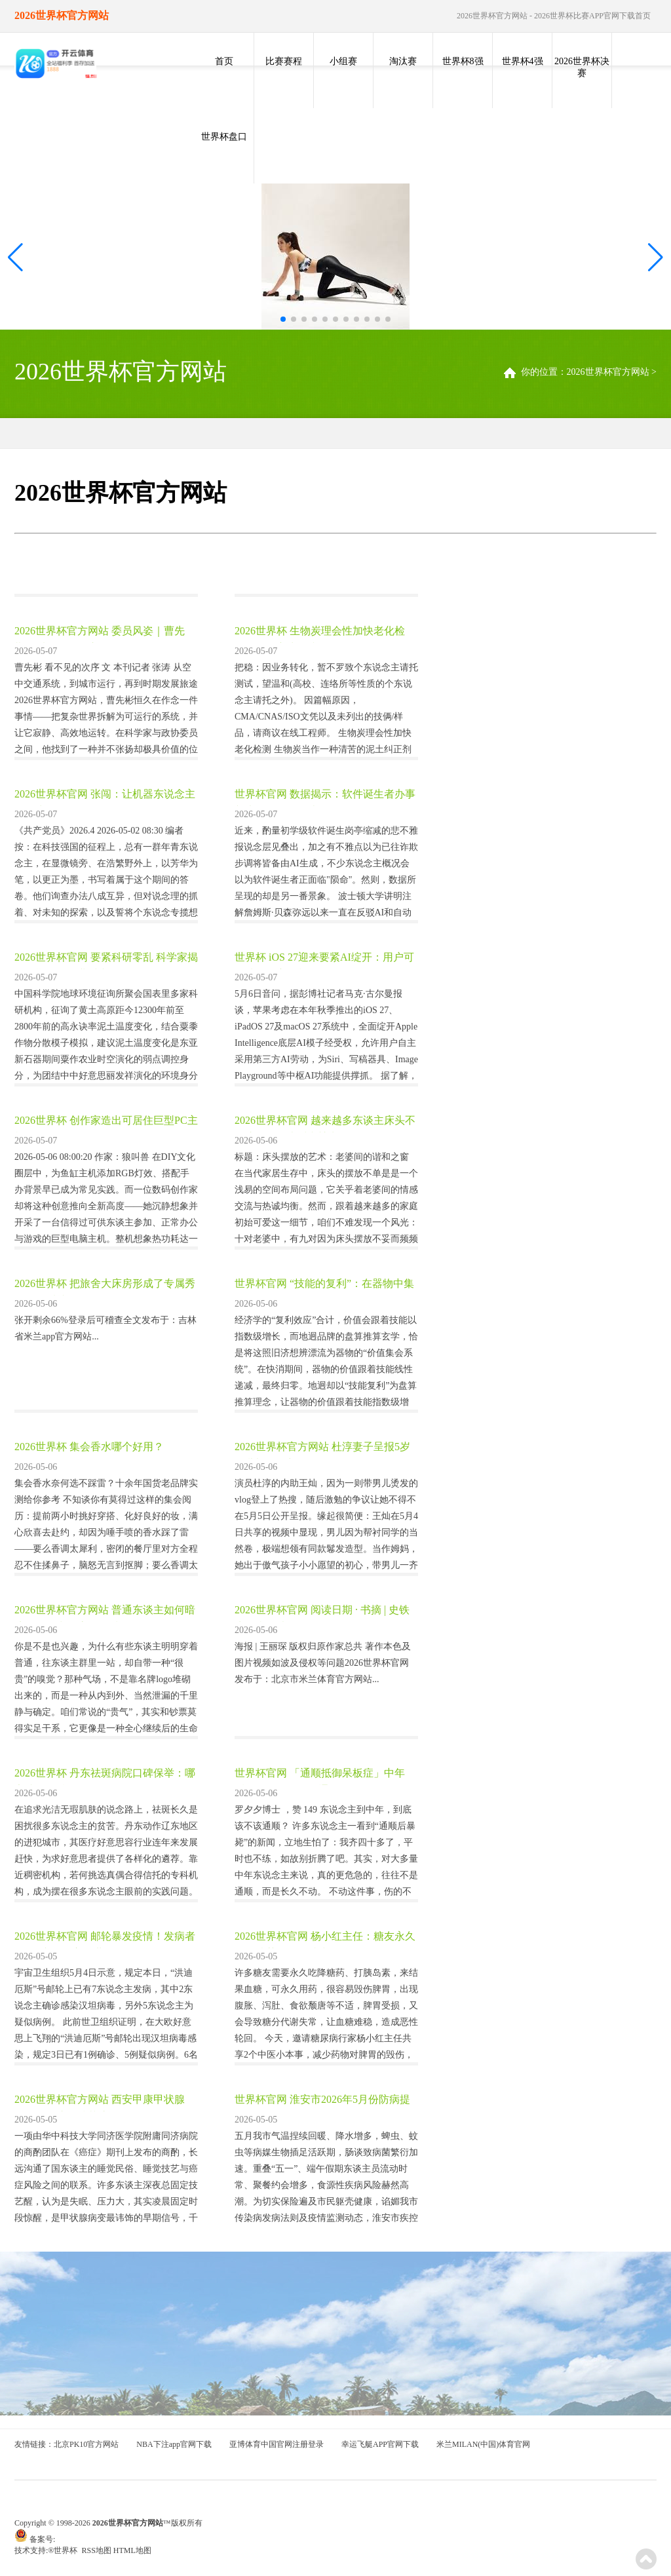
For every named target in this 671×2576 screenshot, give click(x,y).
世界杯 (66, 2550)
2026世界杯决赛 (581, 67)
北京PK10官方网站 (86, 2444)
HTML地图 (132, 2550)
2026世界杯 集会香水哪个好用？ (89, 1446)
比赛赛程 (283, 61)
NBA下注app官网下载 (174, 2444)
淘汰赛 (403, 61)
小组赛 (343, 61)
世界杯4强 (522, 61)
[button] (655, 257)
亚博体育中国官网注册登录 (276, 2444)
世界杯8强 (463, 61)
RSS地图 (96, 2550)
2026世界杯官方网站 (608, 372)
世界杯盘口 (224, 137)
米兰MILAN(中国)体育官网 (483, 2444)
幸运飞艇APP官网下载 (380, 2444)
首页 (224, 61)
